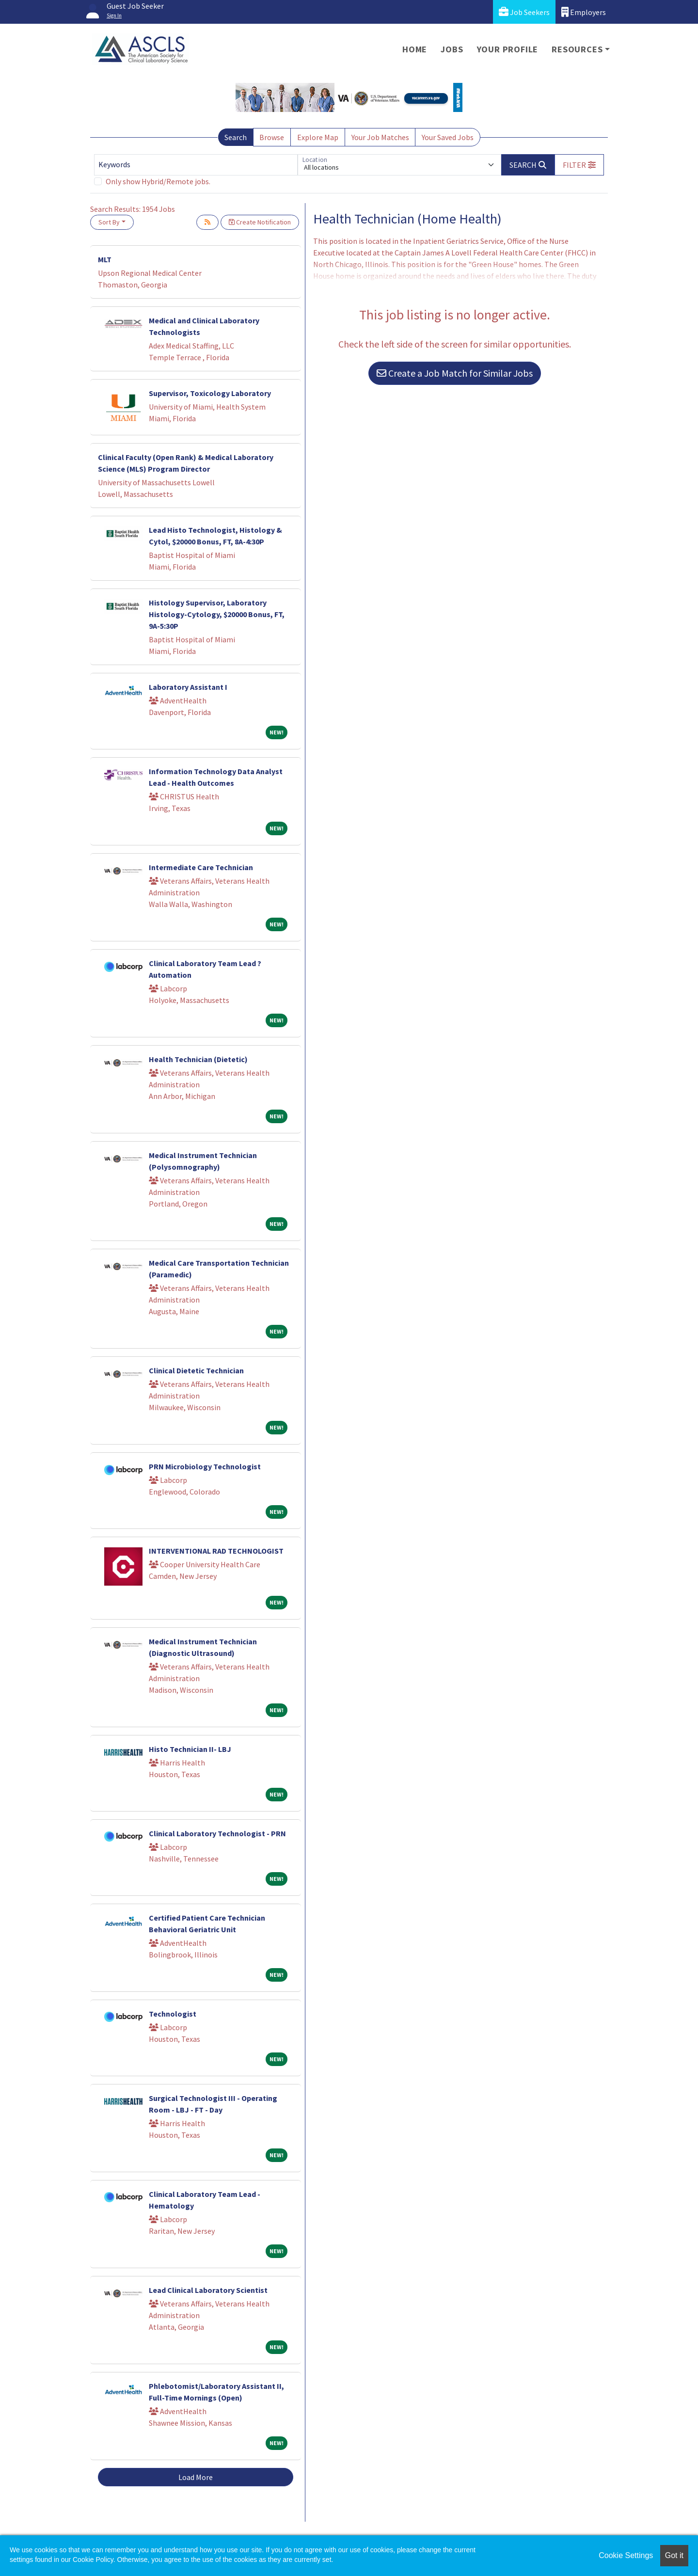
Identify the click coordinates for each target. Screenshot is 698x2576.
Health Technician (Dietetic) (198, 1059)
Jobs (452, 49)
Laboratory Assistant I (188, 687)
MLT (104, 259)
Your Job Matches (380, 137)
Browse (271, 137)
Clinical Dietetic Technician (196, 1370)
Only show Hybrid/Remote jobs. (158, 181)
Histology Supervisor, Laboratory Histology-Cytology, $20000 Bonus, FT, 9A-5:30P (217, 614)
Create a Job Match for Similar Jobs (455, 373)
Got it (674, 2555)
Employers (583, 12)
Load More (195, 2477)
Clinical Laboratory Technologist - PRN (217, 1833)
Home (414, 49)
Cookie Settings (626, 2555)
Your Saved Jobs (448, 137)
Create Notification (260, 222)
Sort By (109, 222)
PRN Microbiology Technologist (205, 1466)
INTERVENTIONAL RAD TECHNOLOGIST (216, 1551)
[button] (579, 164)
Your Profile (508, 49)
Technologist (172, 2014)
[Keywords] (196, 164)
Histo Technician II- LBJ (190, 1749)
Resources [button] (577, 49)
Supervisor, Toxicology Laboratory (210, 393)
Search (235, 137)
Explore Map (317, 137)
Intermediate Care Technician (201, 867)
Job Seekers (524, 12)
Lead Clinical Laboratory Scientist (208, 2290)
